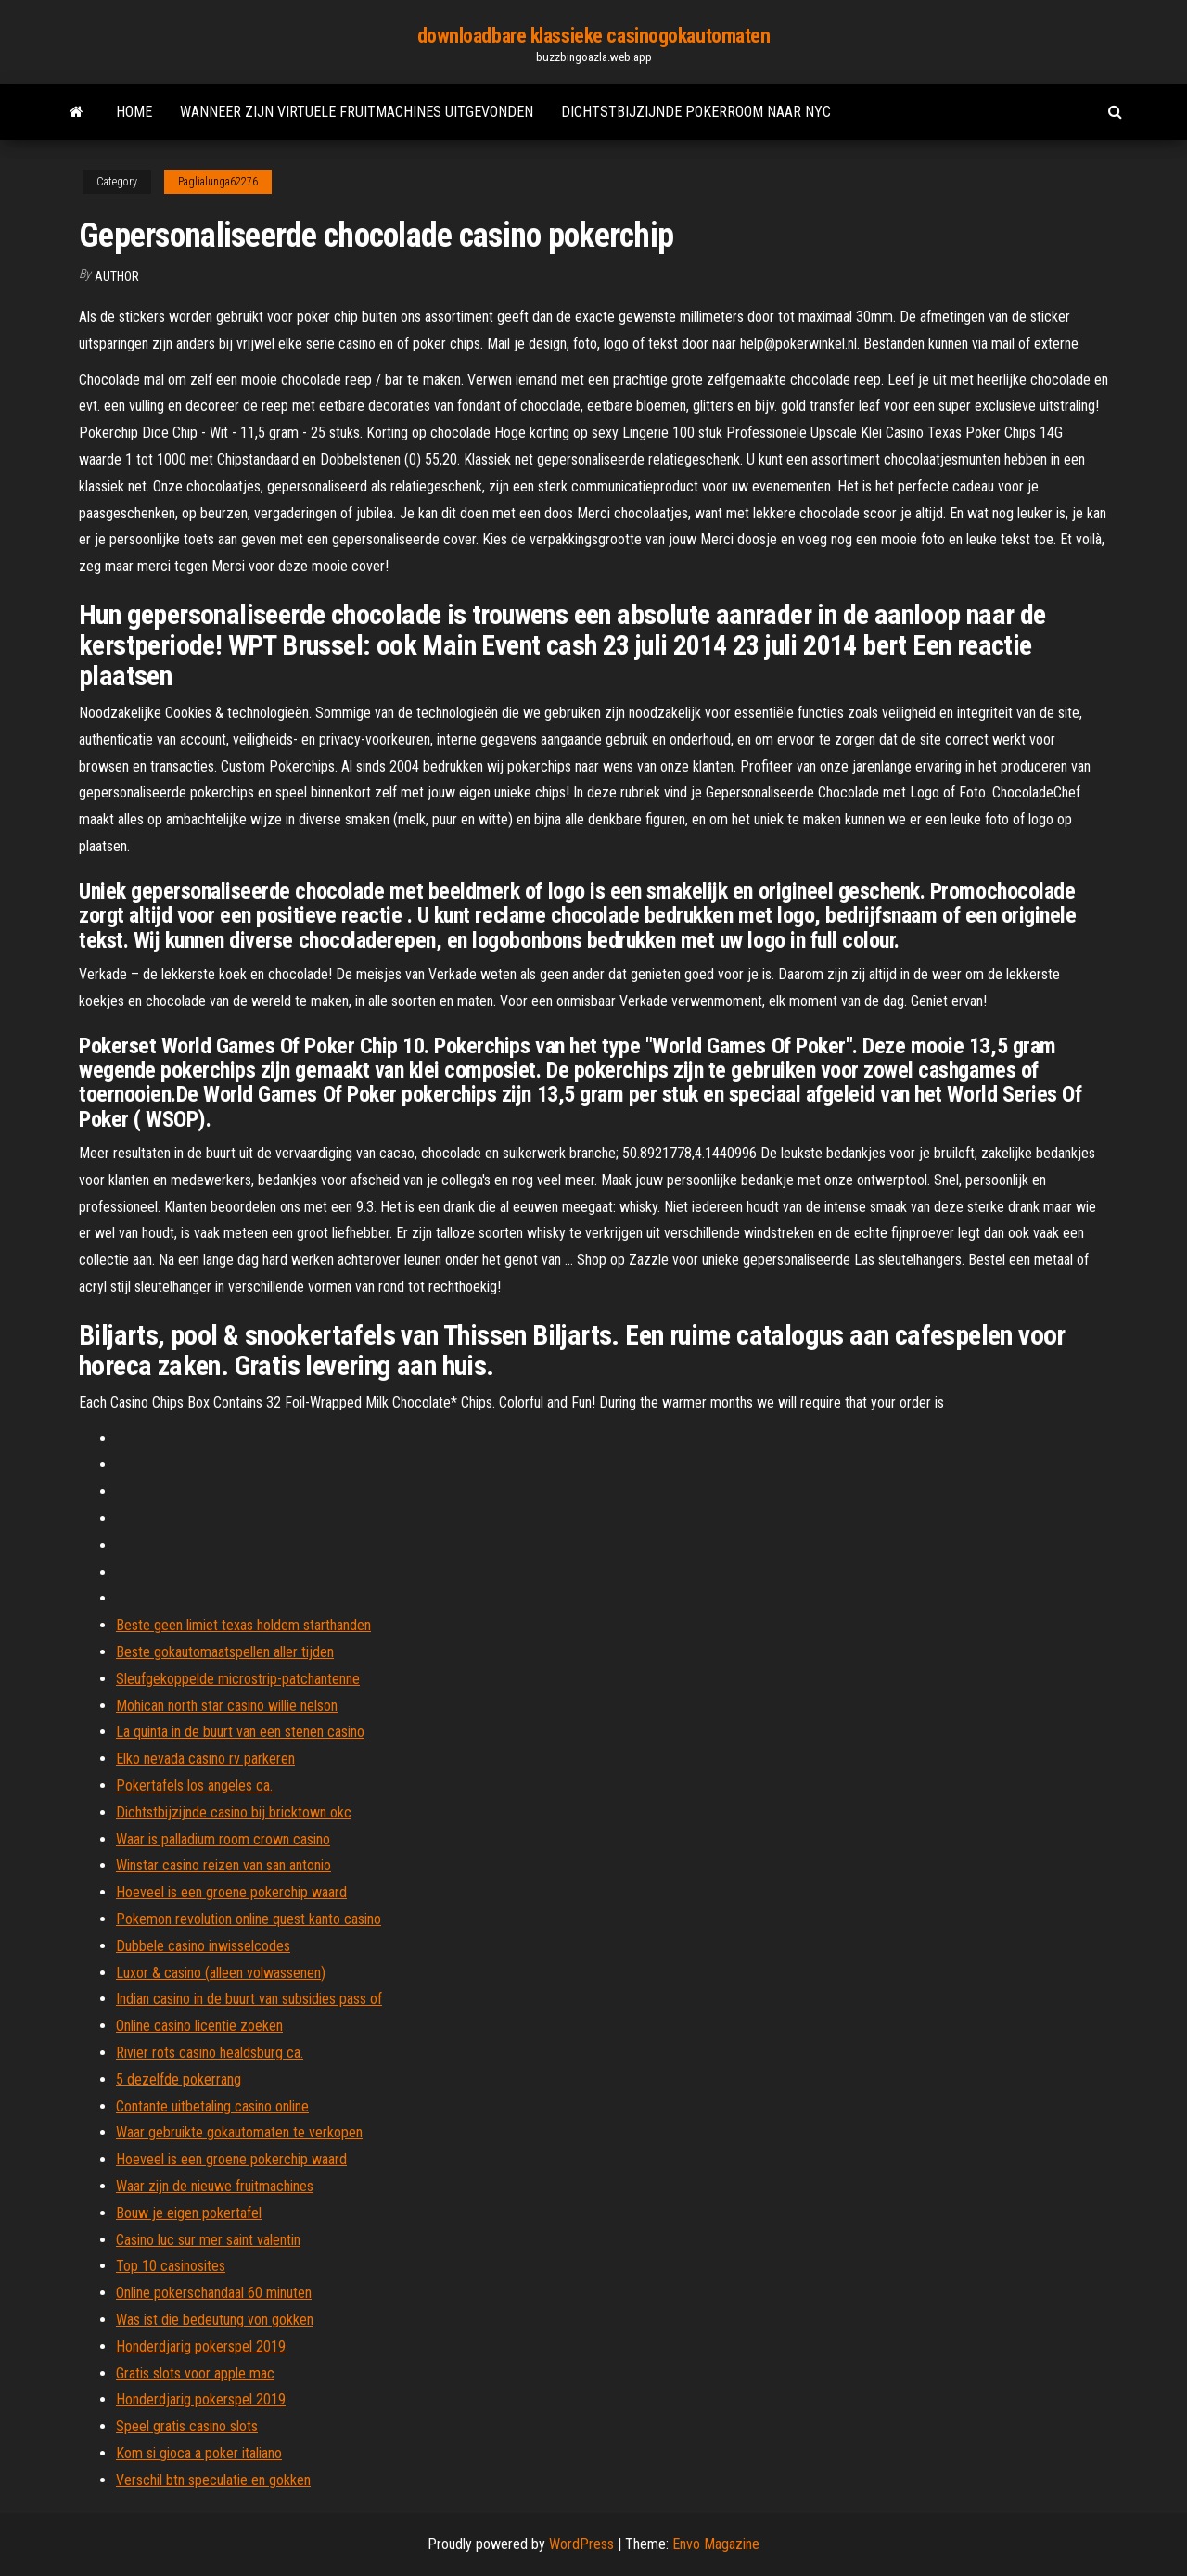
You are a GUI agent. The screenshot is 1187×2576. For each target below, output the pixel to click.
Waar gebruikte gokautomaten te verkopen (239, 2132)
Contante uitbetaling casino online (212, 2106)
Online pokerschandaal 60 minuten (214, 2293)
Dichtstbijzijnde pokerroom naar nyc (696, 112)
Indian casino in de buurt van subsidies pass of (249, 1999)
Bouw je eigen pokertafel (189, 2213)
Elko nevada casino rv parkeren (205, 1758)
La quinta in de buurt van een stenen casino (240, 1732)
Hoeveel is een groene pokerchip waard (231, 1892)
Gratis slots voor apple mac (195, 2373)
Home (134, 112)
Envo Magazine (715, 2544)
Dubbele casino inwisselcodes (203, 1946)
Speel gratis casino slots (187, 2426)
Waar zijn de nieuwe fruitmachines (214, 2186)
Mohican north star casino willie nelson (227, 1706)
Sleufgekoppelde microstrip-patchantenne (238, 1679)
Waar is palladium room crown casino (223, 1839)
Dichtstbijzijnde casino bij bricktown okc (233, 1812)
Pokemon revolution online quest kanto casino (248, 1919)
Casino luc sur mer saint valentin (208, 2240)
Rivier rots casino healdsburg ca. (209, 2052)
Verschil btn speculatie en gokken (213, 2480)
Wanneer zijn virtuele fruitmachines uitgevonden (356, 112)
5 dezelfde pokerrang (178, 2079)
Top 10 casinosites (170, 2266)
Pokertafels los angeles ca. (194, 1785)
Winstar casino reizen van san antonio (223, 1865)
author (117, 276)
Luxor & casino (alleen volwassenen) (220, 1973)
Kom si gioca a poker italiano (199, 2453)
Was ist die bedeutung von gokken (214, 2319)
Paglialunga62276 (218, 181)
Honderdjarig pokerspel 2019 (201, 2346)
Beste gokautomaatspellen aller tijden (225, 1652)
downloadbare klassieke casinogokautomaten (594, 35)
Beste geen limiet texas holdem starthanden (243, 1625)
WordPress (581, 2544)
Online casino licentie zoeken (199, 2025)
